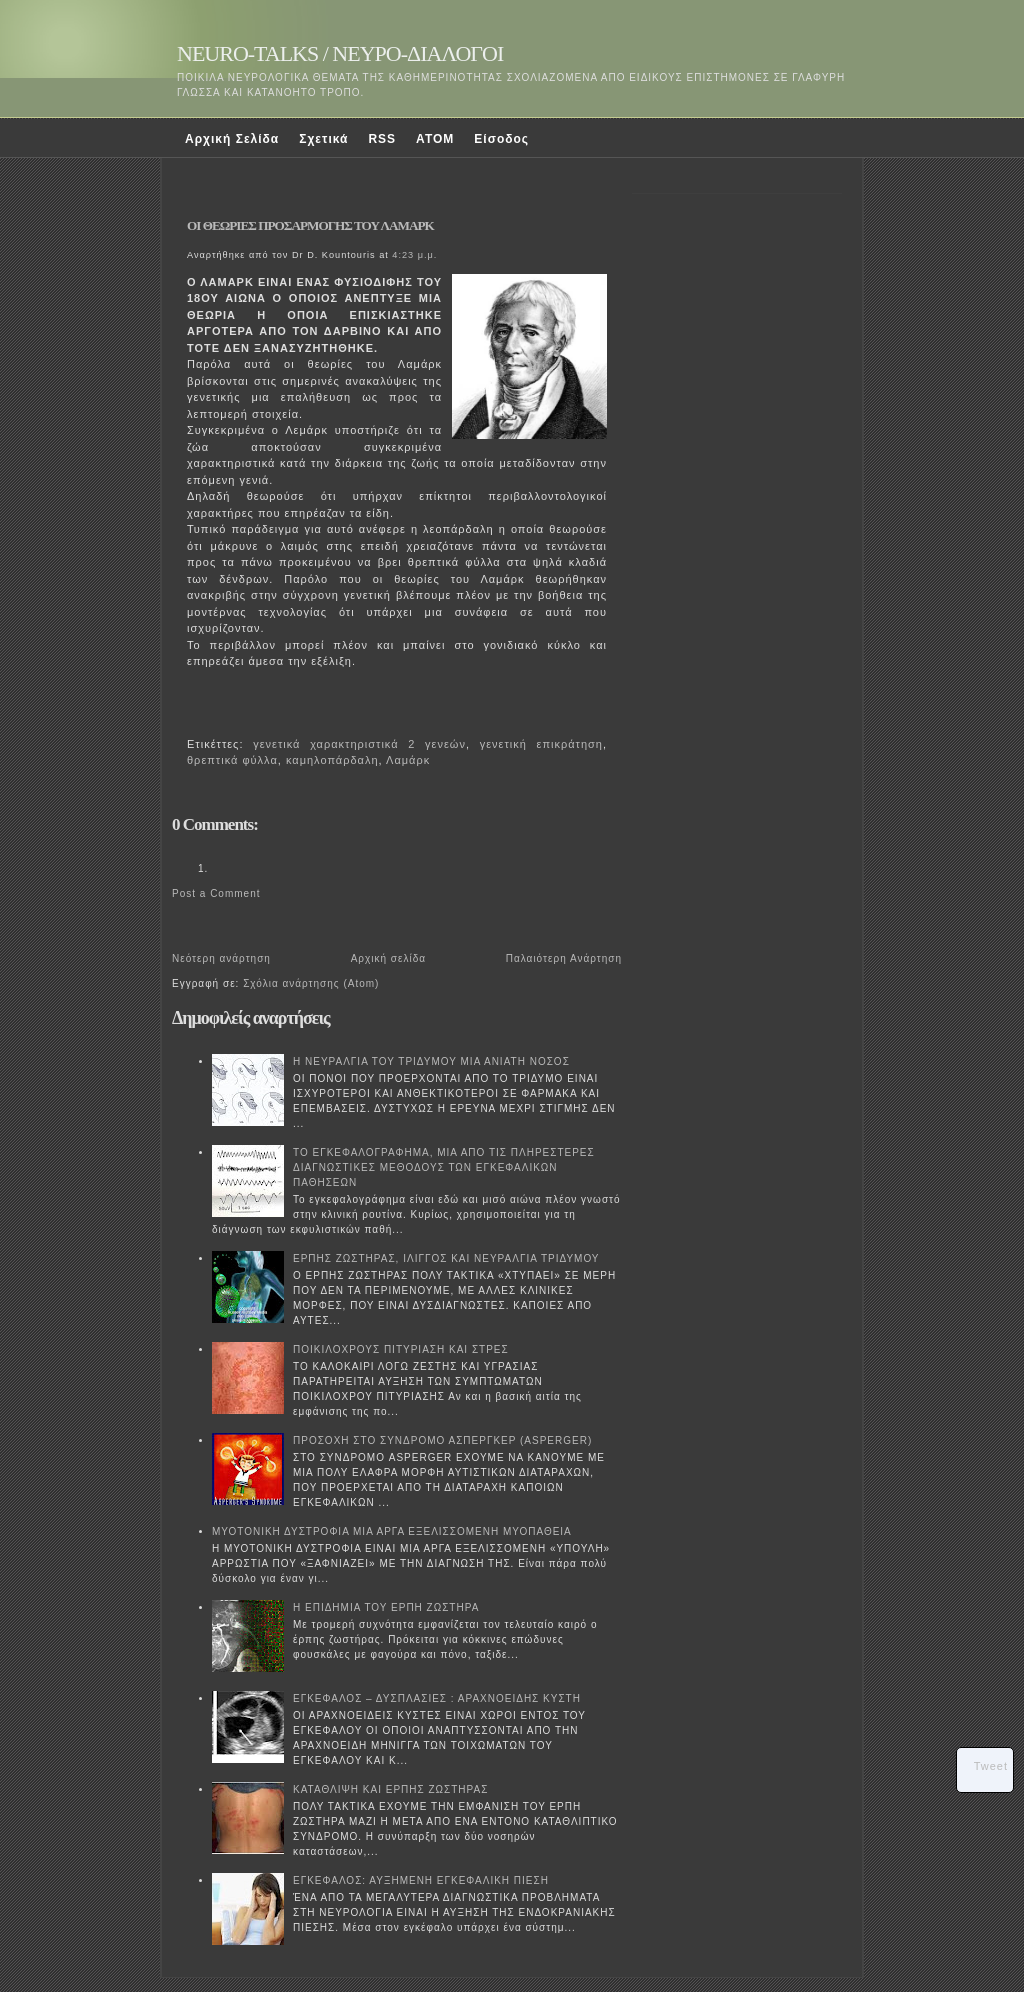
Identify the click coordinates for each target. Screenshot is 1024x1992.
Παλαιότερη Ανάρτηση (564, 958)
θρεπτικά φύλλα (232, 760)
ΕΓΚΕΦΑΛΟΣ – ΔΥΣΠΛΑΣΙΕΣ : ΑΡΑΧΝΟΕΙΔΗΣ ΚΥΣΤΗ (437, 1698)
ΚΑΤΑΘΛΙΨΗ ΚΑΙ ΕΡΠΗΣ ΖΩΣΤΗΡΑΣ (390, 1789)
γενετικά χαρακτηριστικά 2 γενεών (359, 744)
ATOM (435, 139)
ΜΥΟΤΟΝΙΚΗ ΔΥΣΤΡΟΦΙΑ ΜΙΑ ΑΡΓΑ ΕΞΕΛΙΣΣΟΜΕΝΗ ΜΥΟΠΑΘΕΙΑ (392, 1531)
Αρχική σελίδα (388, 958)
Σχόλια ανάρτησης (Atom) (311, 983)
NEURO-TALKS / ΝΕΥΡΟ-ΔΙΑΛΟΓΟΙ (340, 53)
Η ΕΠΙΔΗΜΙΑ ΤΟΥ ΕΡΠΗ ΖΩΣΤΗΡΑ (386, 1607)
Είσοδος (501, 139)
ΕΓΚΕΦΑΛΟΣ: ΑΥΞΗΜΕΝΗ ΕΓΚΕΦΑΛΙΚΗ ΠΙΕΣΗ (421, 1880)
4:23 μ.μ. (414, 255)
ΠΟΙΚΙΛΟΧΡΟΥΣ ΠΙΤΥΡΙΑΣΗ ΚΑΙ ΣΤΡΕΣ (401, 1349)
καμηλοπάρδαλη (332, 760)
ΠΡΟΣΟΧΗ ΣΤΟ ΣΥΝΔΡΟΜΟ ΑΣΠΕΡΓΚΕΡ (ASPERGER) (442, 1440)
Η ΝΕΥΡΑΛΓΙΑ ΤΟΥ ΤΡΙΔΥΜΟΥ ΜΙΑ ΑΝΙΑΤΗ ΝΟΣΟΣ (431, 1061)
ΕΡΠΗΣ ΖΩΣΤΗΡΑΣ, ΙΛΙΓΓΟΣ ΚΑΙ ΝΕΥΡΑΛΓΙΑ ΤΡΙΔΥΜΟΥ (446, 1258)
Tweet (991, 1766)
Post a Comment (216, 893)
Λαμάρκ (408, 760)
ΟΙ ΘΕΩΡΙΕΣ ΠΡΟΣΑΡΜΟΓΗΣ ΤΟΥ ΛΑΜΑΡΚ (310, 225)
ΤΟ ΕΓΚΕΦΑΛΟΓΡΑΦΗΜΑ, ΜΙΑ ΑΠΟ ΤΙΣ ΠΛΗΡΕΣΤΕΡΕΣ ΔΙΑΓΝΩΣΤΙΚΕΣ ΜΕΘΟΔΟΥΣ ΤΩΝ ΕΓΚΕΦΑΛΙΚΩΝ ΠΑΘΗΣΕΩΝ (444, 1167)
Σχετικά (323, 139)
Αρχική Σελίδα (232, 139)
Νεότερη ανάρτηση (221, 958)
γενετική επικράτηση (541, 744)
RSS (382, 139)
